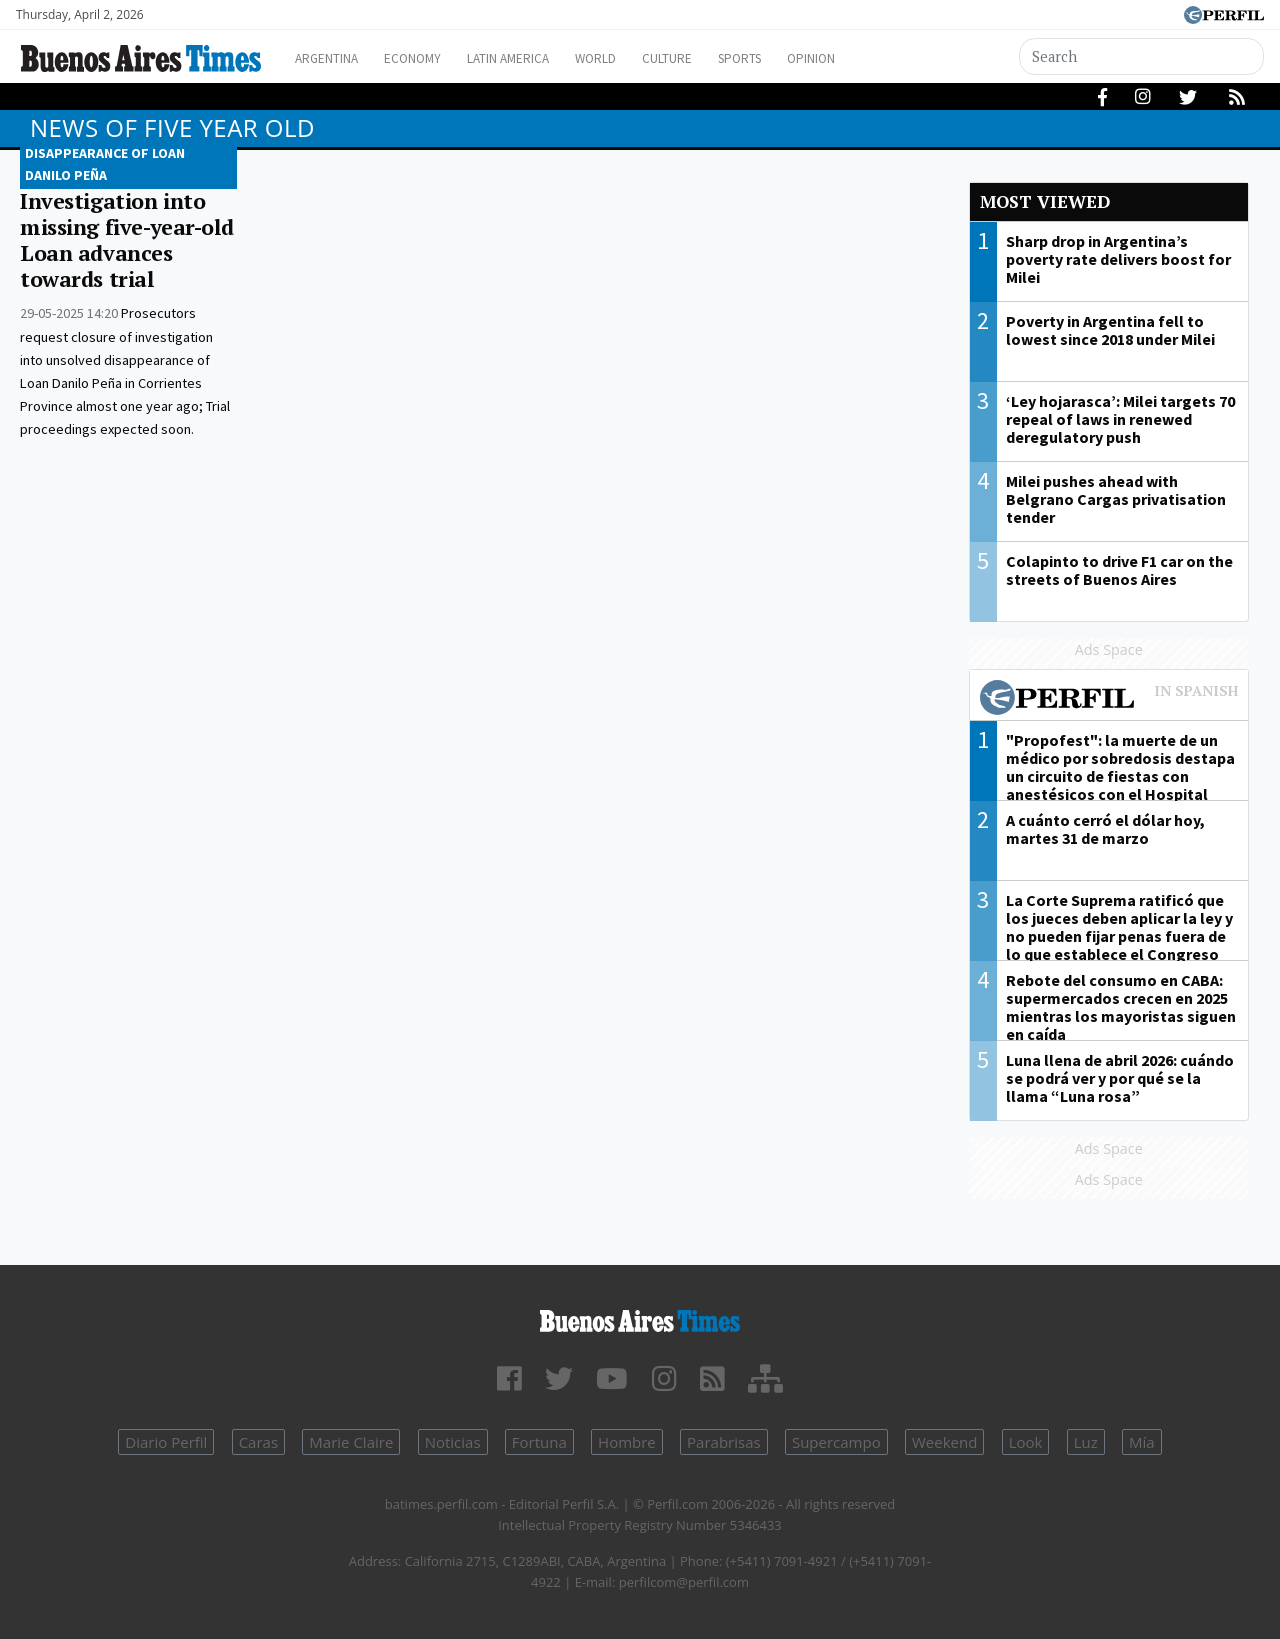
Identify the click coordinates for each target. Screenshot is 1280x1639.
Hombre (627, 1442)
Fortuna (539, 1442)
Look (1026, 1442)
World (655, 58)
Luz (1086, 1442)
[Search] (1144, 56)
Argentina (352, 58)
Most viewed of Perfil (1109, 700)
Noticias (453, 1442)
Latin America (556, 58)
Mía (1142, 1442)
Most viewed (1045, 201)
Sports (819, 58)
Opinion (899, 58)
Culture (736, 58)
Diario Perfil (166, 1442)
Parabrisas (724, 1442)
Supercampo (836, 1442)
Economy (448, 58)
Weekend (944, 1442)
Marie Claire (351, 1442)
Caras (258, 1442)
